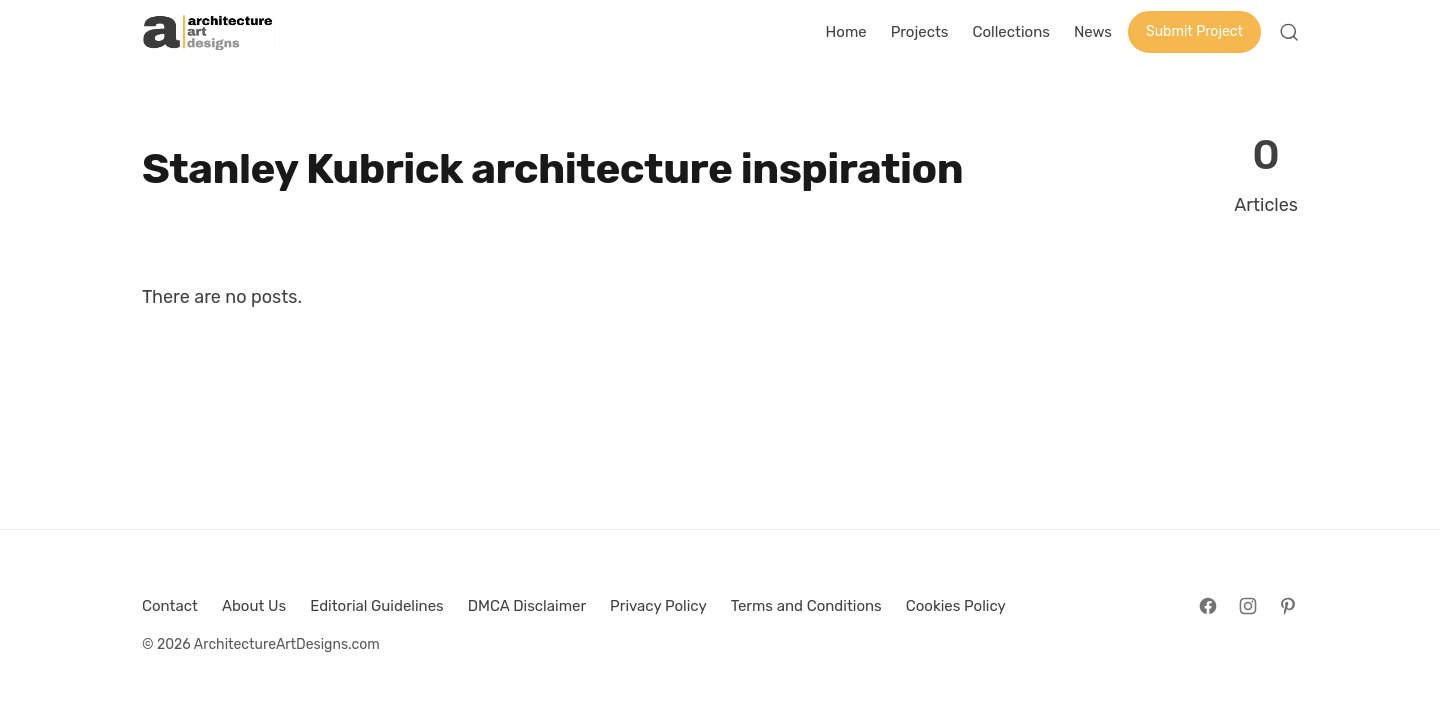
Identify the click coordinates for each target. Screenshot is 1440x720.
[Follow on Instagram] (1248, 606)
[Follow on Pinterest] (1288, 606)
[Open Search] (1289, 32)
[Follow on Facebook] (1208, 606)
